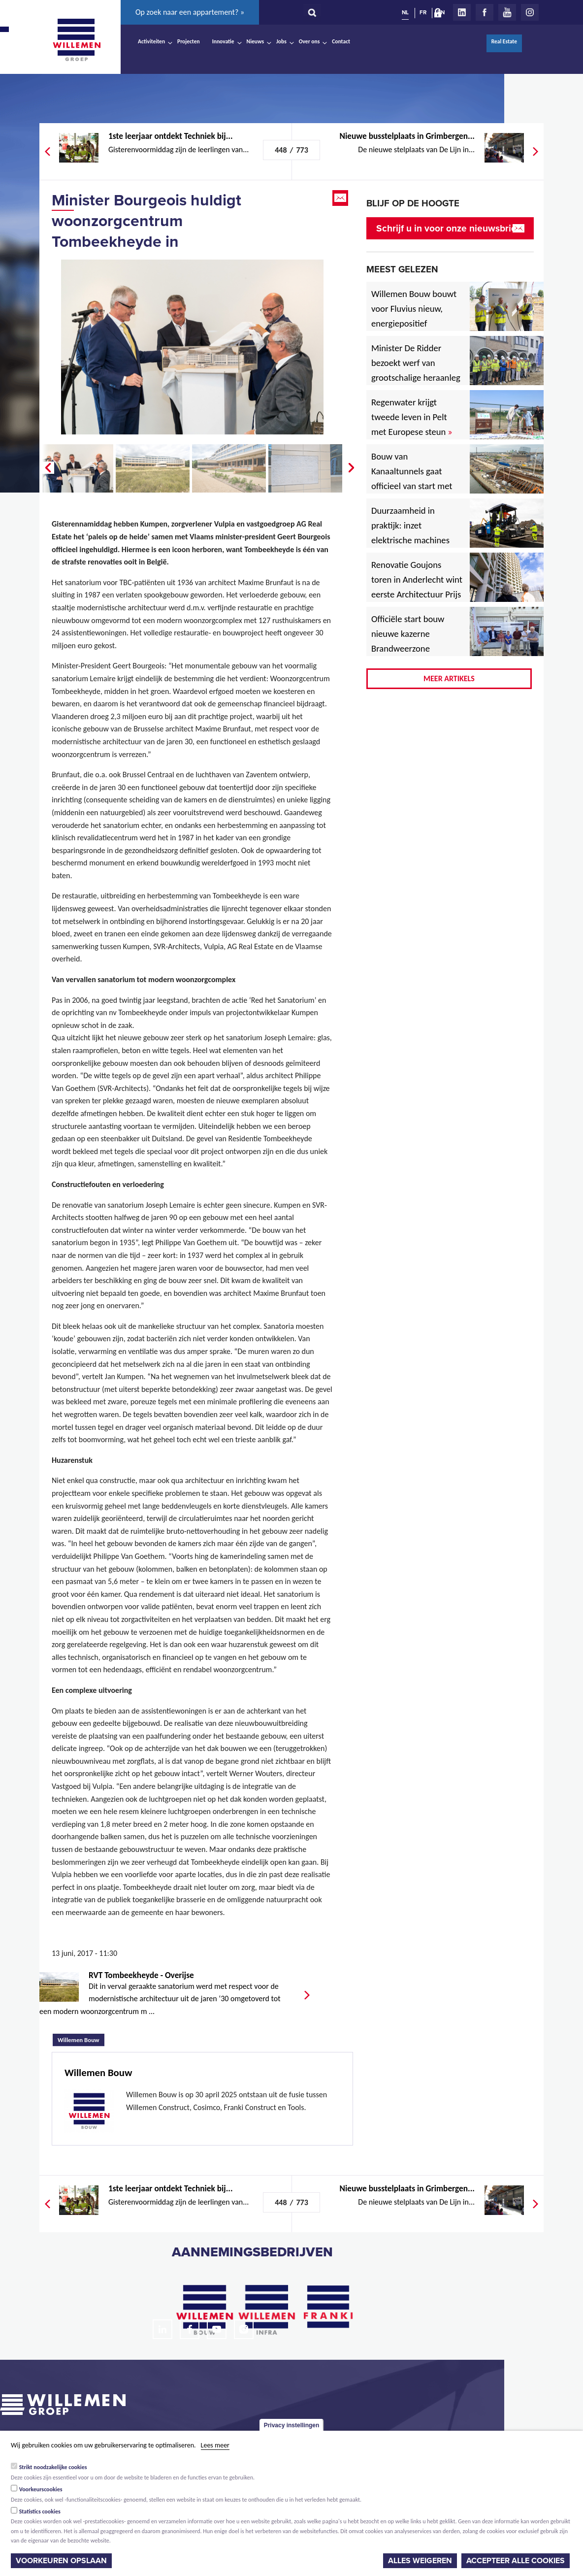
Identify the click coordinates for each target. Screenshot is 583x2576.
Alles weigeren (420, 2561)
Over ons (309, 41)
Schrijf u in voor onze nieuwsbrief (447, 228)
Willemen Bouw (81, 2039)
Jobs (281, 41)
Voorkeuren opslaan (61, 2561)
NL (405, 12)
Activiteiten (151, 41)
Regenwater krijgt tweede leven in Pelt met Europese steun (411, 416)
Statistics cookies (40, 2511)
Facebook (484, 12)
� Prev (46, 468)
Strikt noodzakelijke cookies (53, 2467)
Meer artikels (449, 678)
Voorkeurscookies (41, 2489)
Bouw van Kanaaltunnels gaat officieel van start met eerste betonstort (412, 478)
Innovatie (223, 41)
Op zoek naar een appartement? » (189, 12)
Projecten (188, 41)
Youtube (507, 12)
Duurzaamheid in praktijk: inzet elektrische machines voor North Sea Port (412, 533)
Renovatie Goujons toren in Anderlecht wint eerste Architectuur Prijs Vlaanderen (416, 587)
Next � (352, 468)
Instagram (530, 12)
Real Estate (504, 41)
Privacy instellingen (292, 2425)
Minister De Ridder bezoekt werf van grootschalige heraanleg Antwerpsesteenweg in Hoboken (415, 377)
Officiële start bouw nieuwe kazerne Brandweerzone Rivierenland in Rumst (415, 641)
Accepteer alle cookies (515, 2561)
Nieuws (255, 41)
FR (423, 12)
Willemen (76, 39)
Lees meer (215, 2445)
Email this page (341, 198)
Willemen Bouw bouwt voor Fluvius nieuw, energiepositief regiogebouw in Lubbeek (413, 323)
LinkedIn (462, 12)
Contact (341, 41)
